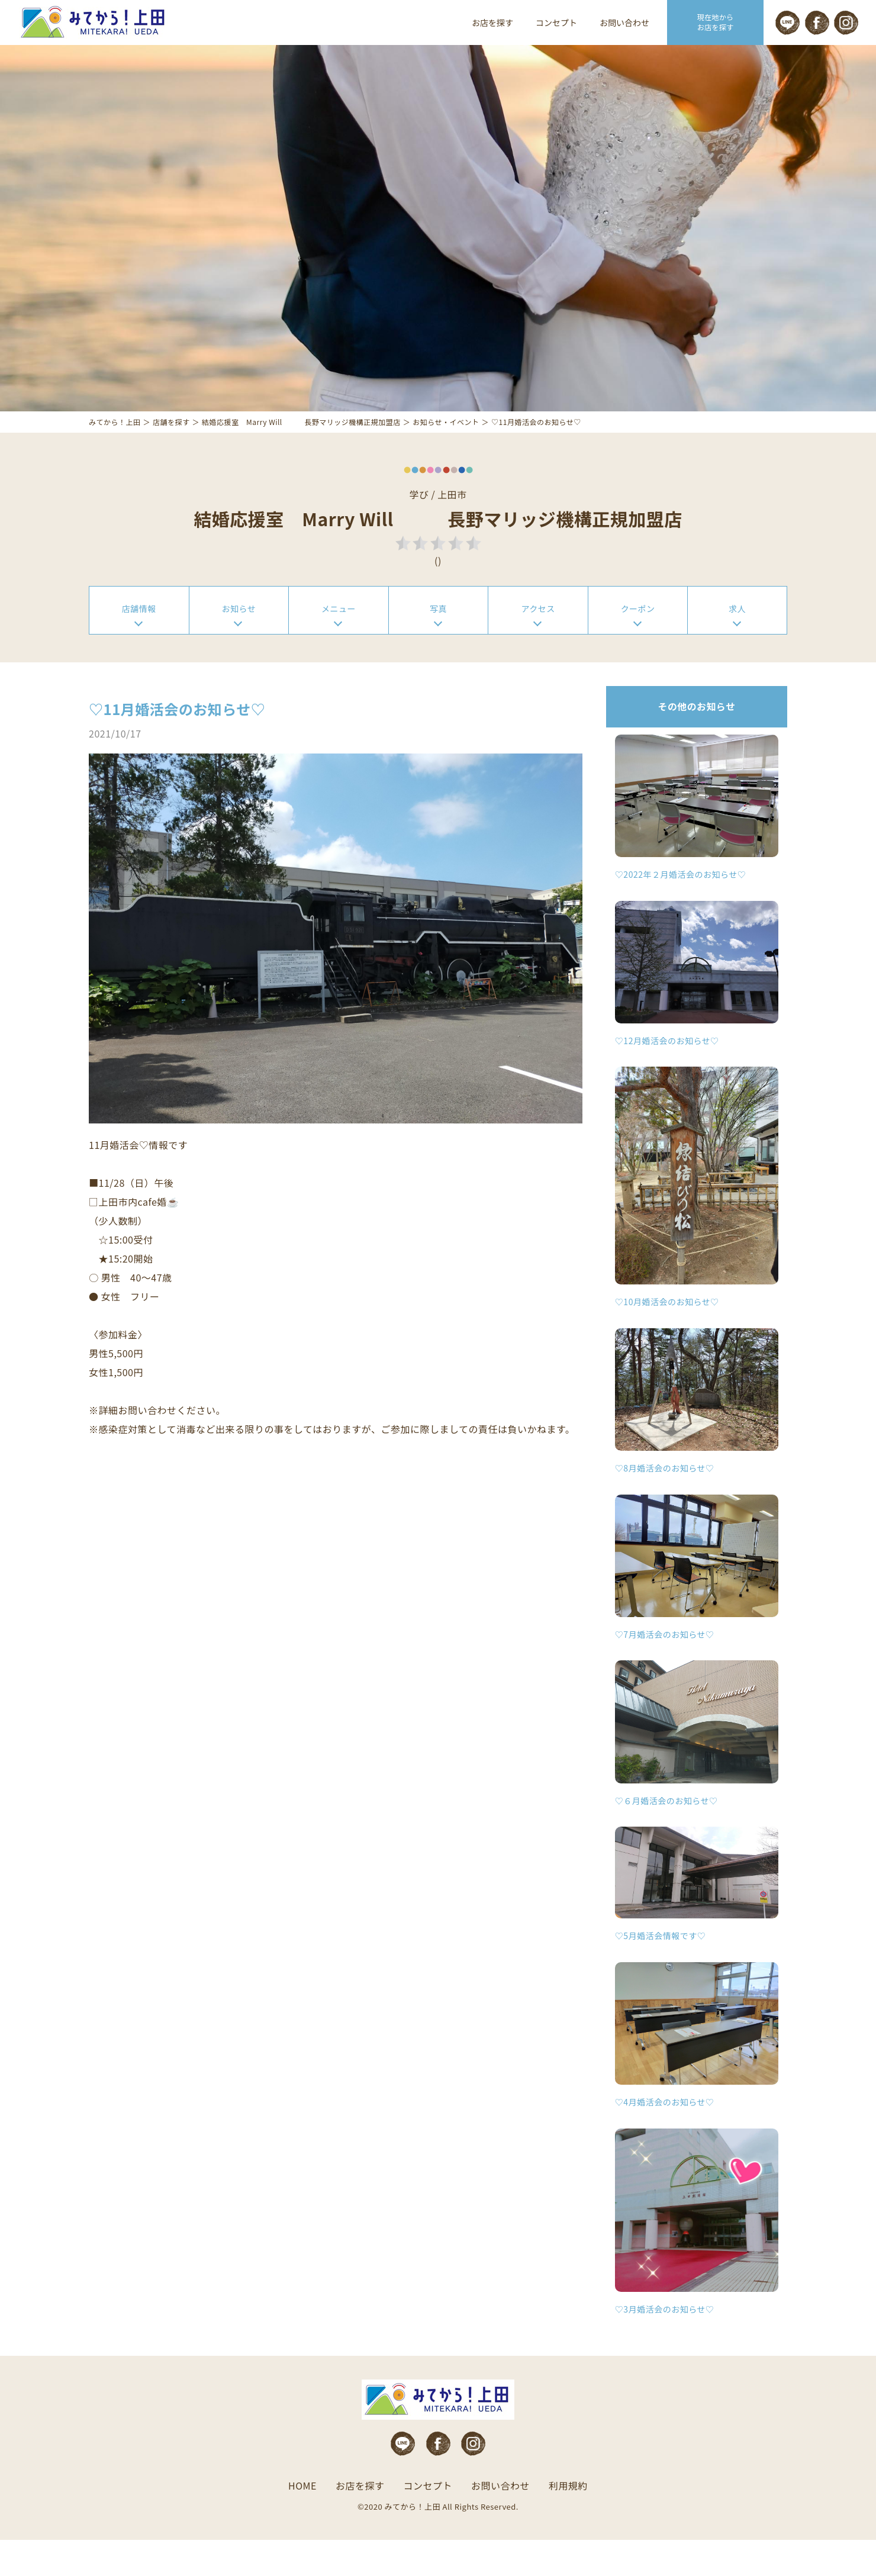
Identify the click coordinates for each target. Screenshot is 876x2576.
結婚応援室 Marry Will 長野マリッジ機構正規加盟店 (301, 452)
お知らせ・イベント (446, 452)
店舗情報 (139, 641)
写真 (438, 641)
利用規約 (568, 2523)
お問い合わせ (624, 22)
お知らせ (239, 641)
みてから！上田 (115, 452)
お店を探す (492, 22)
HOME (302, 2523)
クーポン (638, 641)
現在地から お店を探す (715, 22)
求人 (737, 641)
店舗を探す (171, 452)
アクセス (538, 641)
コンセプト (556, 22)
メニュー (338, 641)
